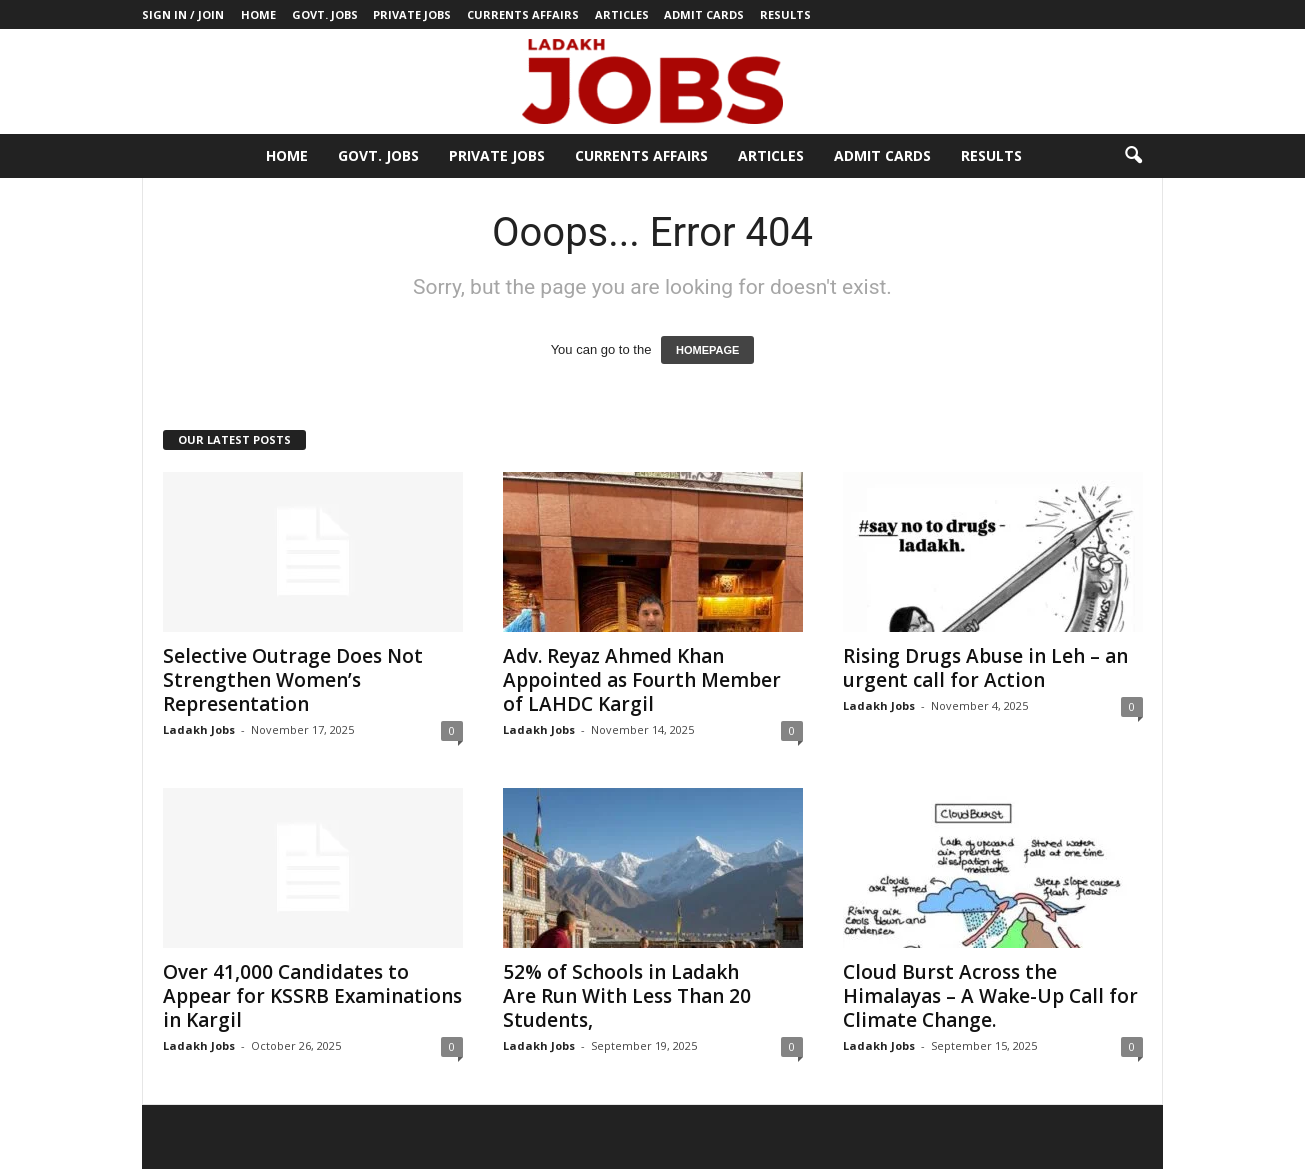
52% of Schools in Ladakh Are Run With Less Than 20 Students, (627, 996)
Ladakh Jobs (199, 729)
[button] (1133, 156)
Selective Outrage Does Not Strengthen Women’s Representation (293, 680)
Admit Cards (704, 14)
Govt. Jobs (325, 14)
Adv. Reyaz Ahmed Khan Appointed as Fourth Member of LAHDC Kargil (642, 680)
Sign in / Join (183, 14)
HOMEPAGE (707, 350)
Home (258, 14)
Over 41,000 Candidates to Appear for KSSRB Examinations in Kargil (312, 996)
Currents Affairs (523, 14)
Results (785, 14)
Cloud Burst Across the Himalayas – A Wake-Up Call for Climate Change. (990, 996)
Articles (622, 14)
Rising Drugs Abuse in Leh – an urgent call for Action (985, 668)
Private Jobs (412, 14)
